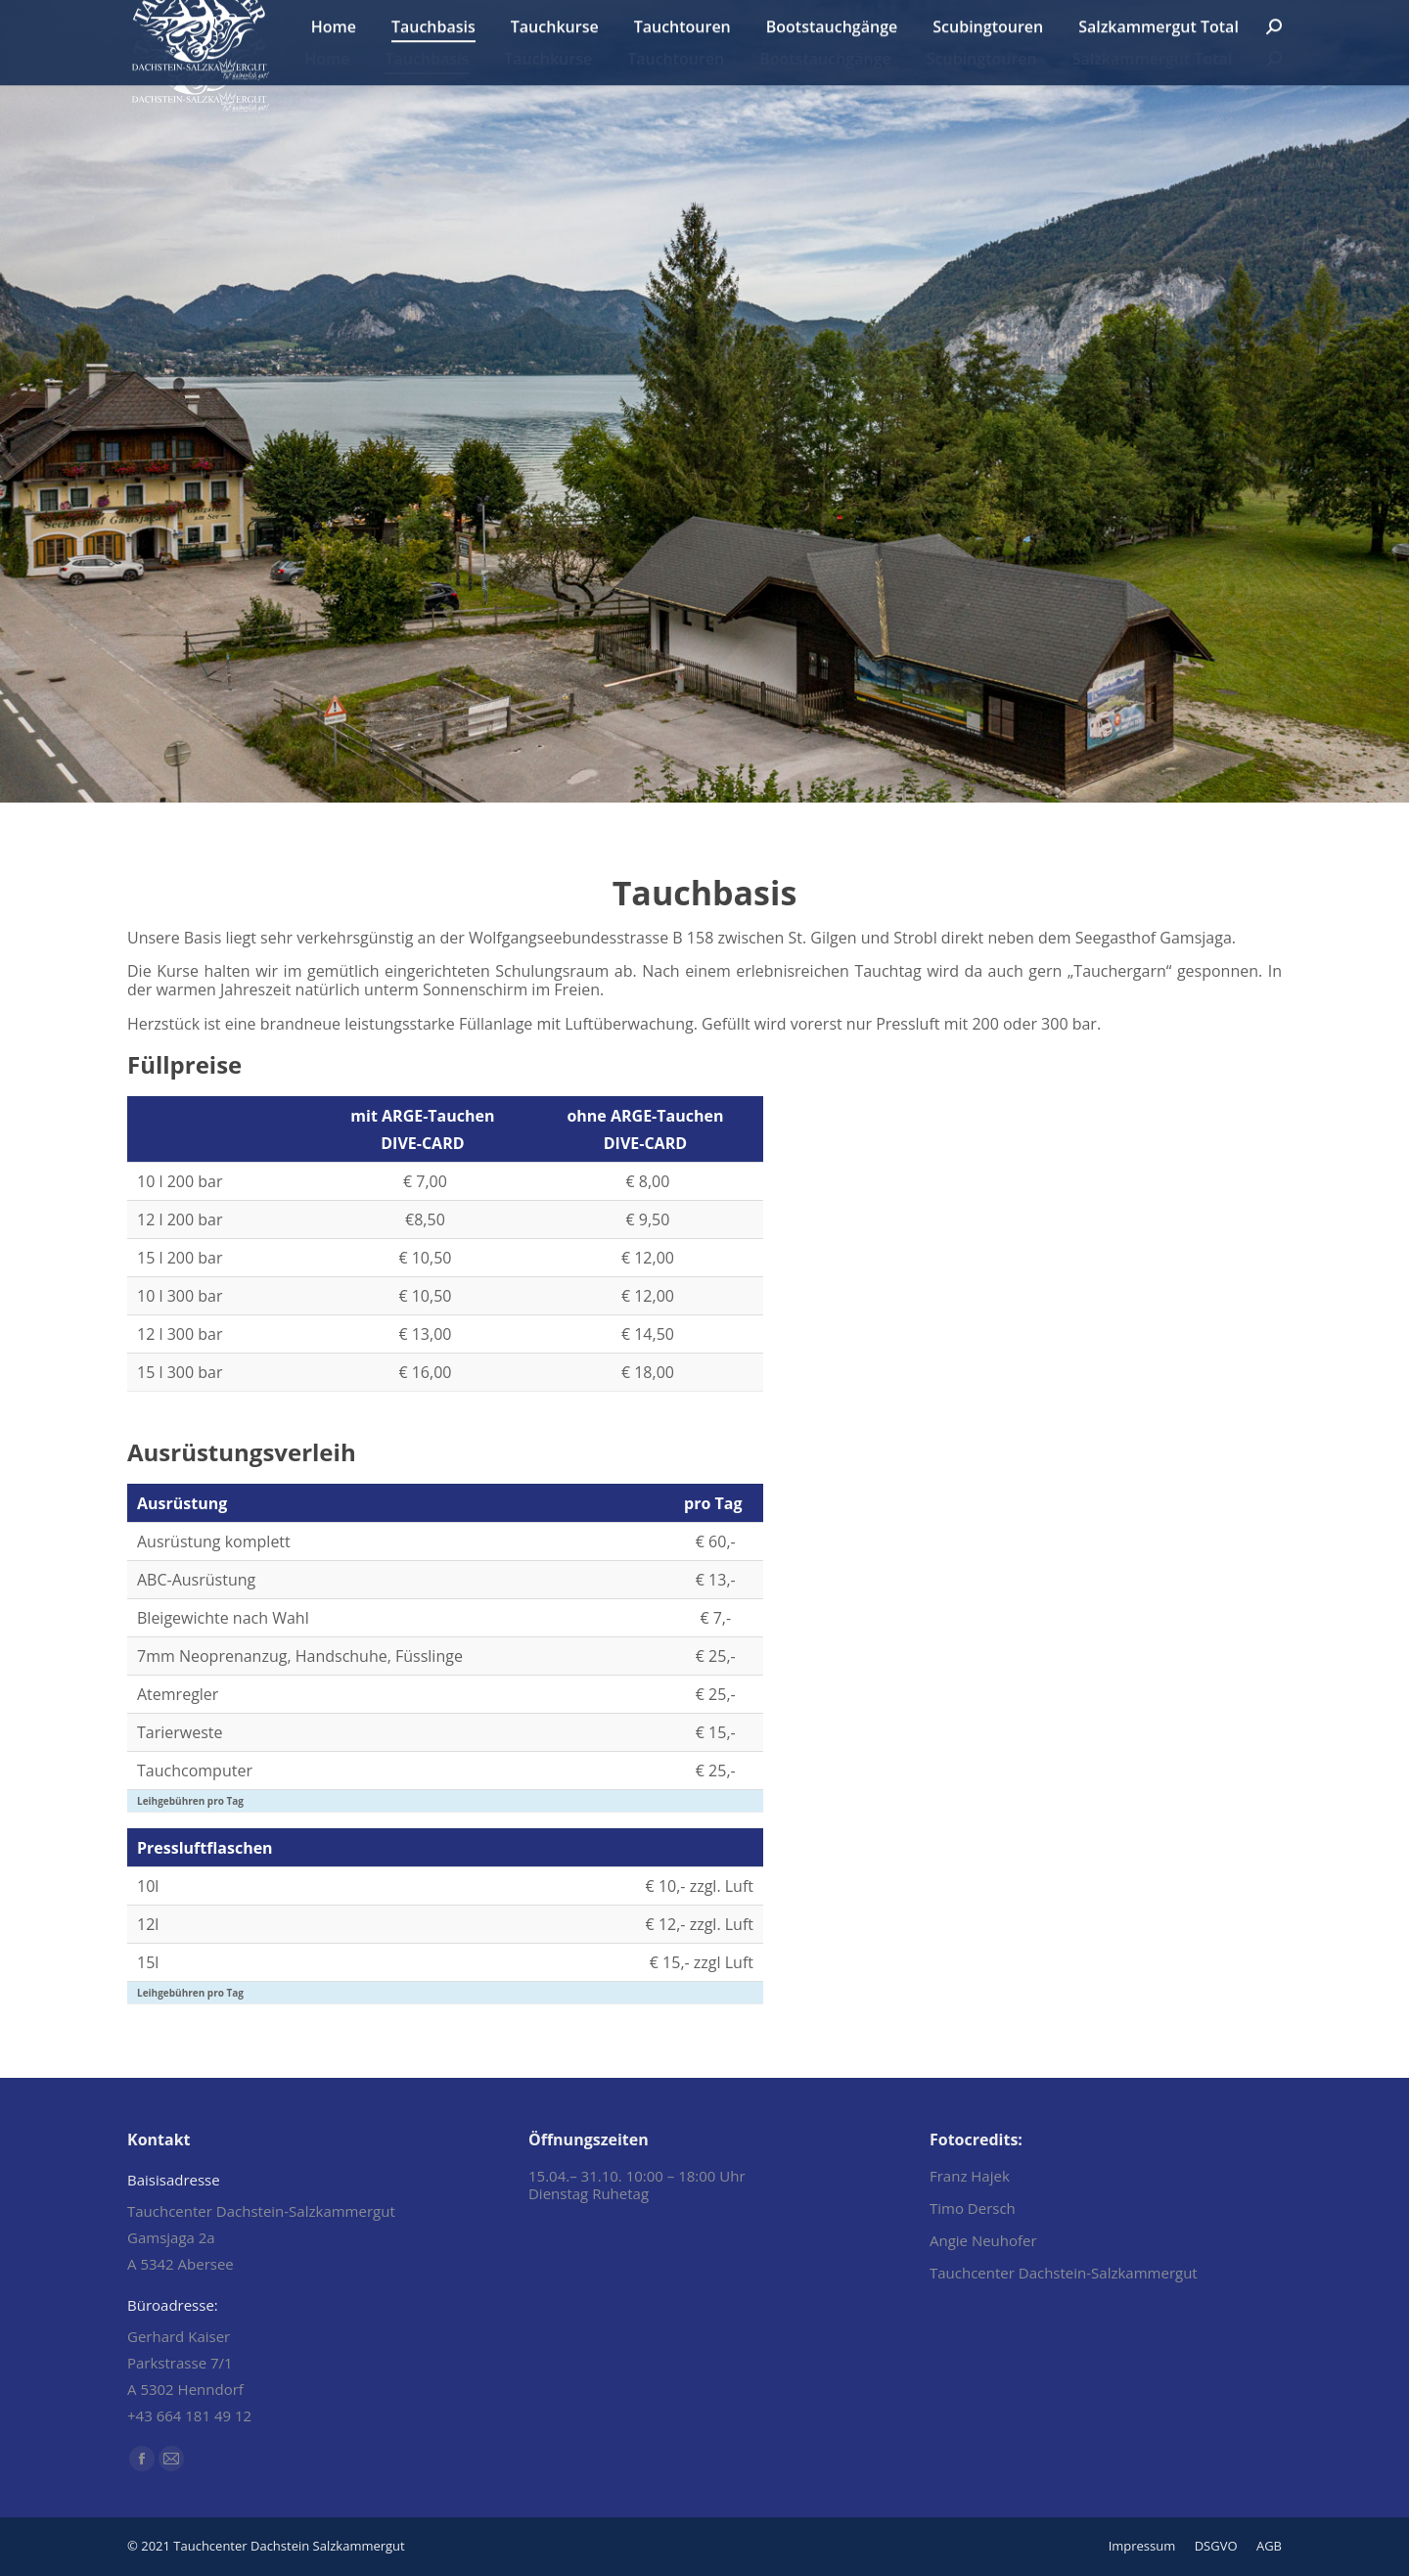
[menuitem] (326, 59)
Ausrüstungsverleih (241, 1452)
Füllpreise (184, 1064)
